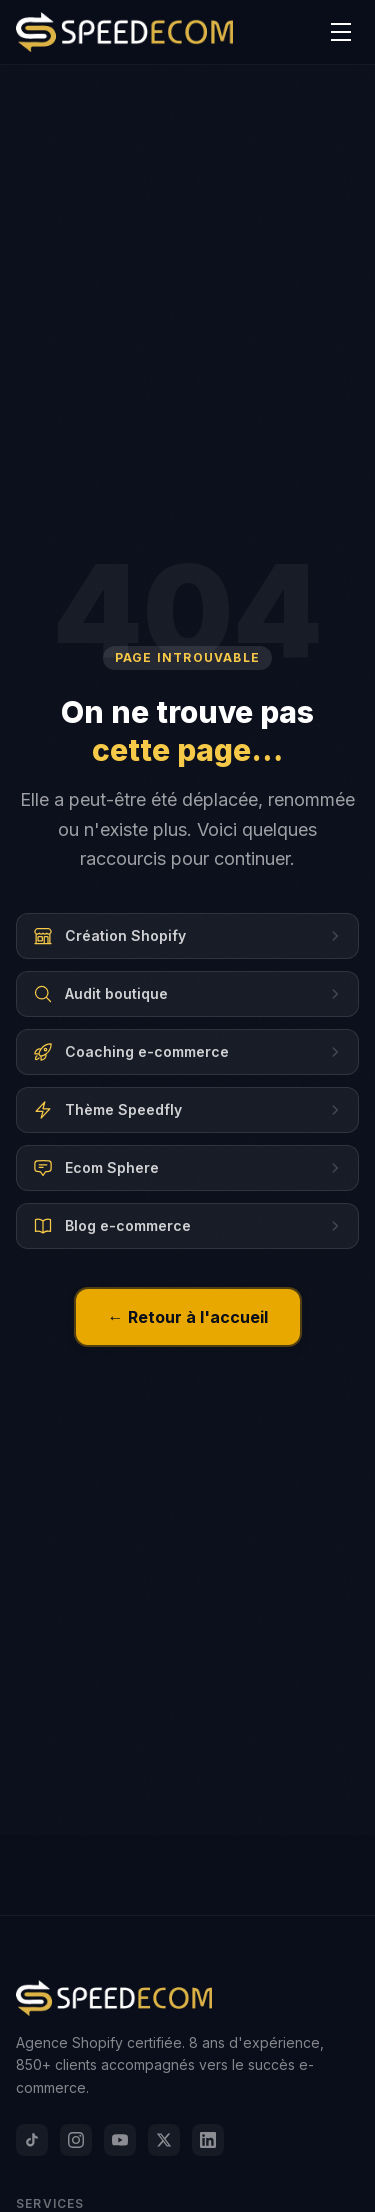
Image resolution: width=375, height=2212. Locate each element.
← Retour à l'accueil (188, 1317)
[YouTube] (120, 2140)
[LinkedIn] (208, 2140)
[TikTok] (32, 2140)
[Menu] (341, 32)
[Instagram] (76, 2140)
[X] (164, 2140)
